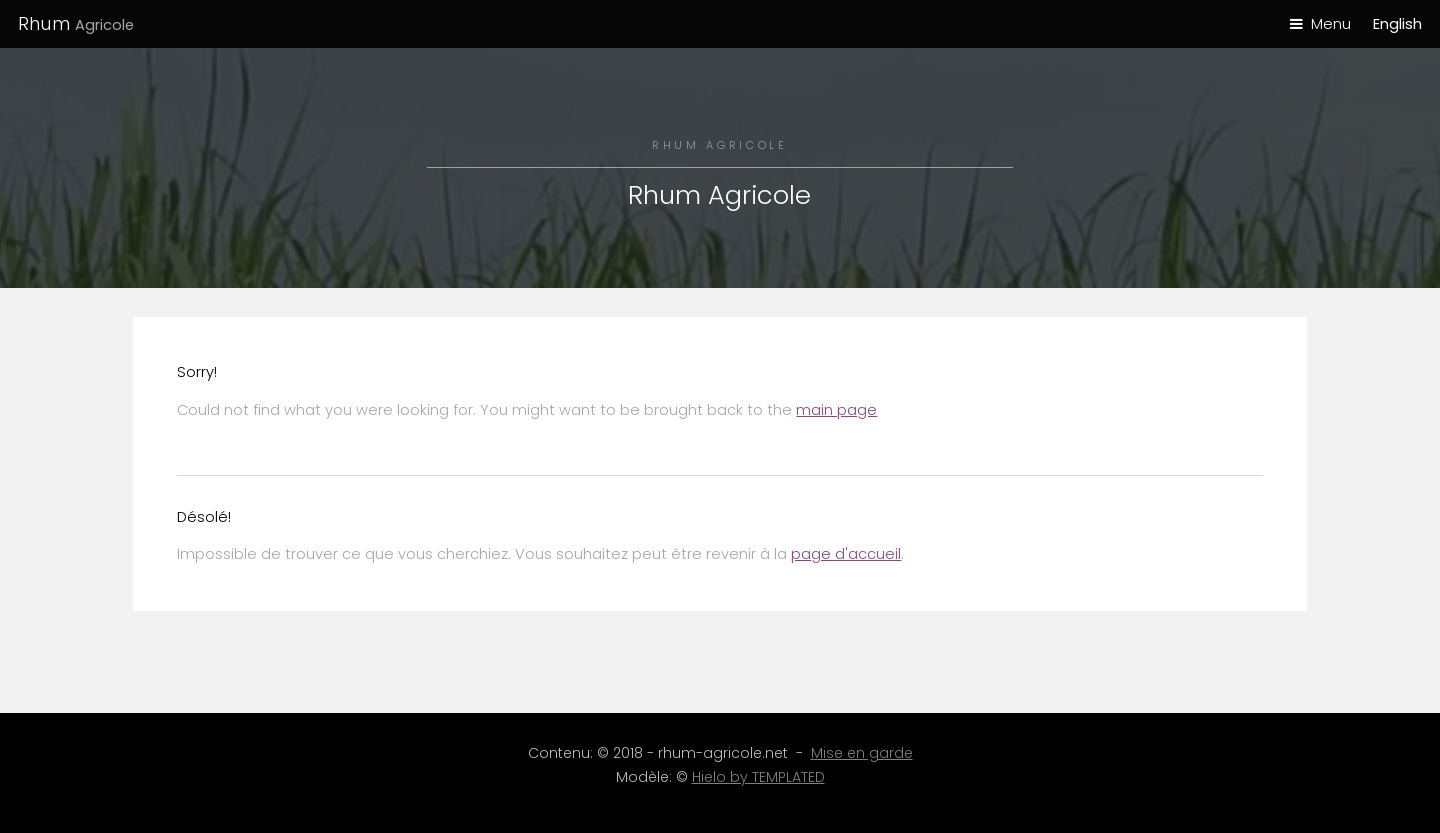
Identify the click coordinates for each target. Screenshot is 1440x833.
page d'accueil (846, 554)
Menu (1331, 24)
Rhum (76, 23)
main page (836, 410)
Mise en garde (862, 753)
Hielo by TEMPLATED (758, 777)
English (1397, 24)
